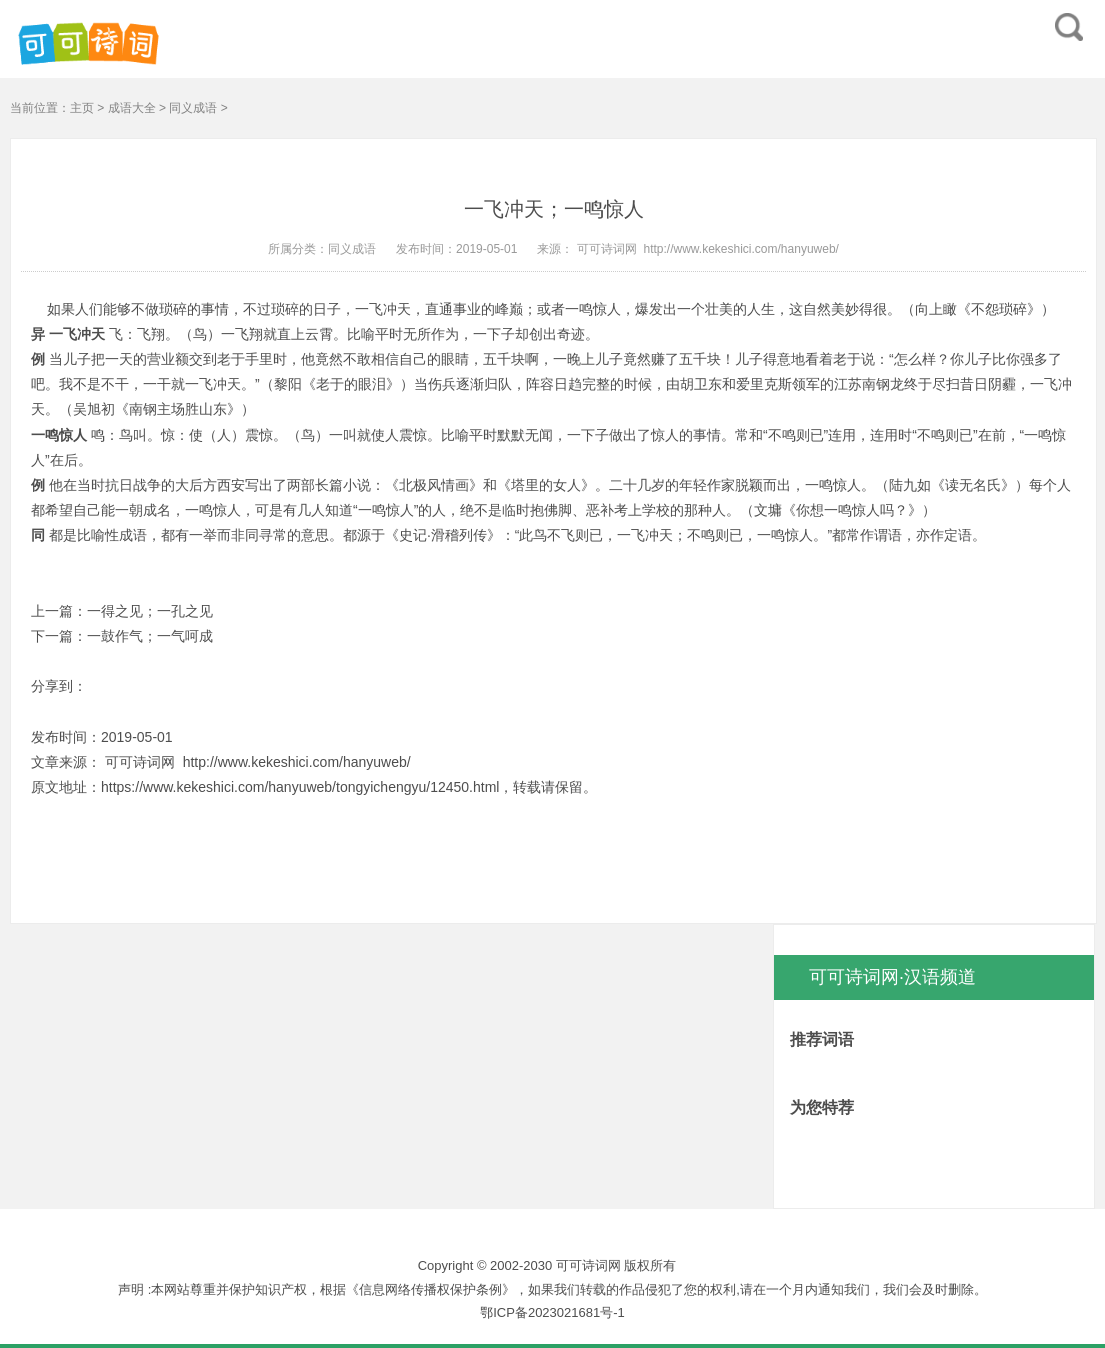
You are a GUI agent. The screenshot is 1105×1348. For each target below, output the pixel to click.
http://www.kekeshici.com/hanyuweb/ (740, 249)
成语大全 (132, 108)
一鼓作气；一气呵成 (150, 636)
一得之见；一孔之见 (150, 611)
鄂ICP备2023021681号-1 (552, 1312)
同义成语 (193, 108)
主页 (82, 108)
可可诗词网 (604, 249)
